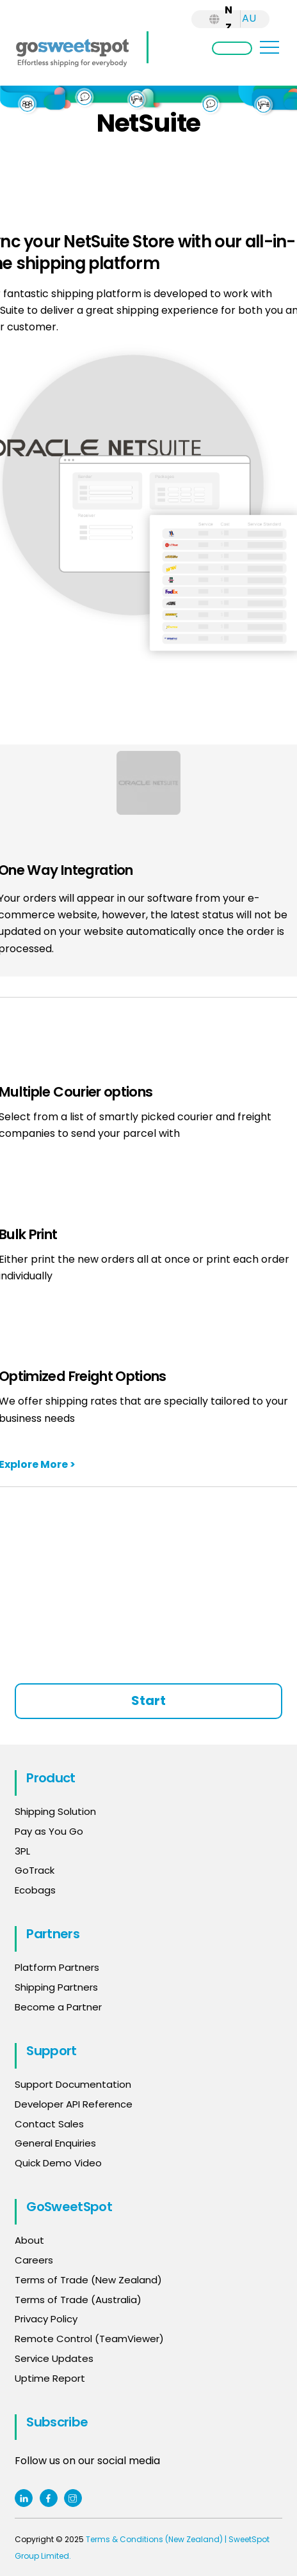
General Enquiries (57, 2143)
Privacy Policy (46, 2318)
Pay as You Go (49, 1831)
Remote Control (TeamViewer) (89, 2338)
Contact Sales (49, 2124)
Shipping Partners (56, 1987)
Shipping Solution (55, 1811)
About (29, 2240)
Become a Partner (58, 2007)
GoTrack (34, 1870)
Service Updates (54, 2358)
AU (249, 18)
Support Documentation (73, 2084)
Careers (34, 2260)
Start (148, 1700)
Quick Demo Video (58, 2163)
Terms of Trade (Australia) (78, 2299)
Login (232, 48)
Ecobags (35, 1890)
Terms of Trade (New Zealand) (88, 2280)
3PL (22, 1851)
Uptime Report (50, 2378)
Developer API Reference (73, 2104)
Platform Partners (57, 1967)
